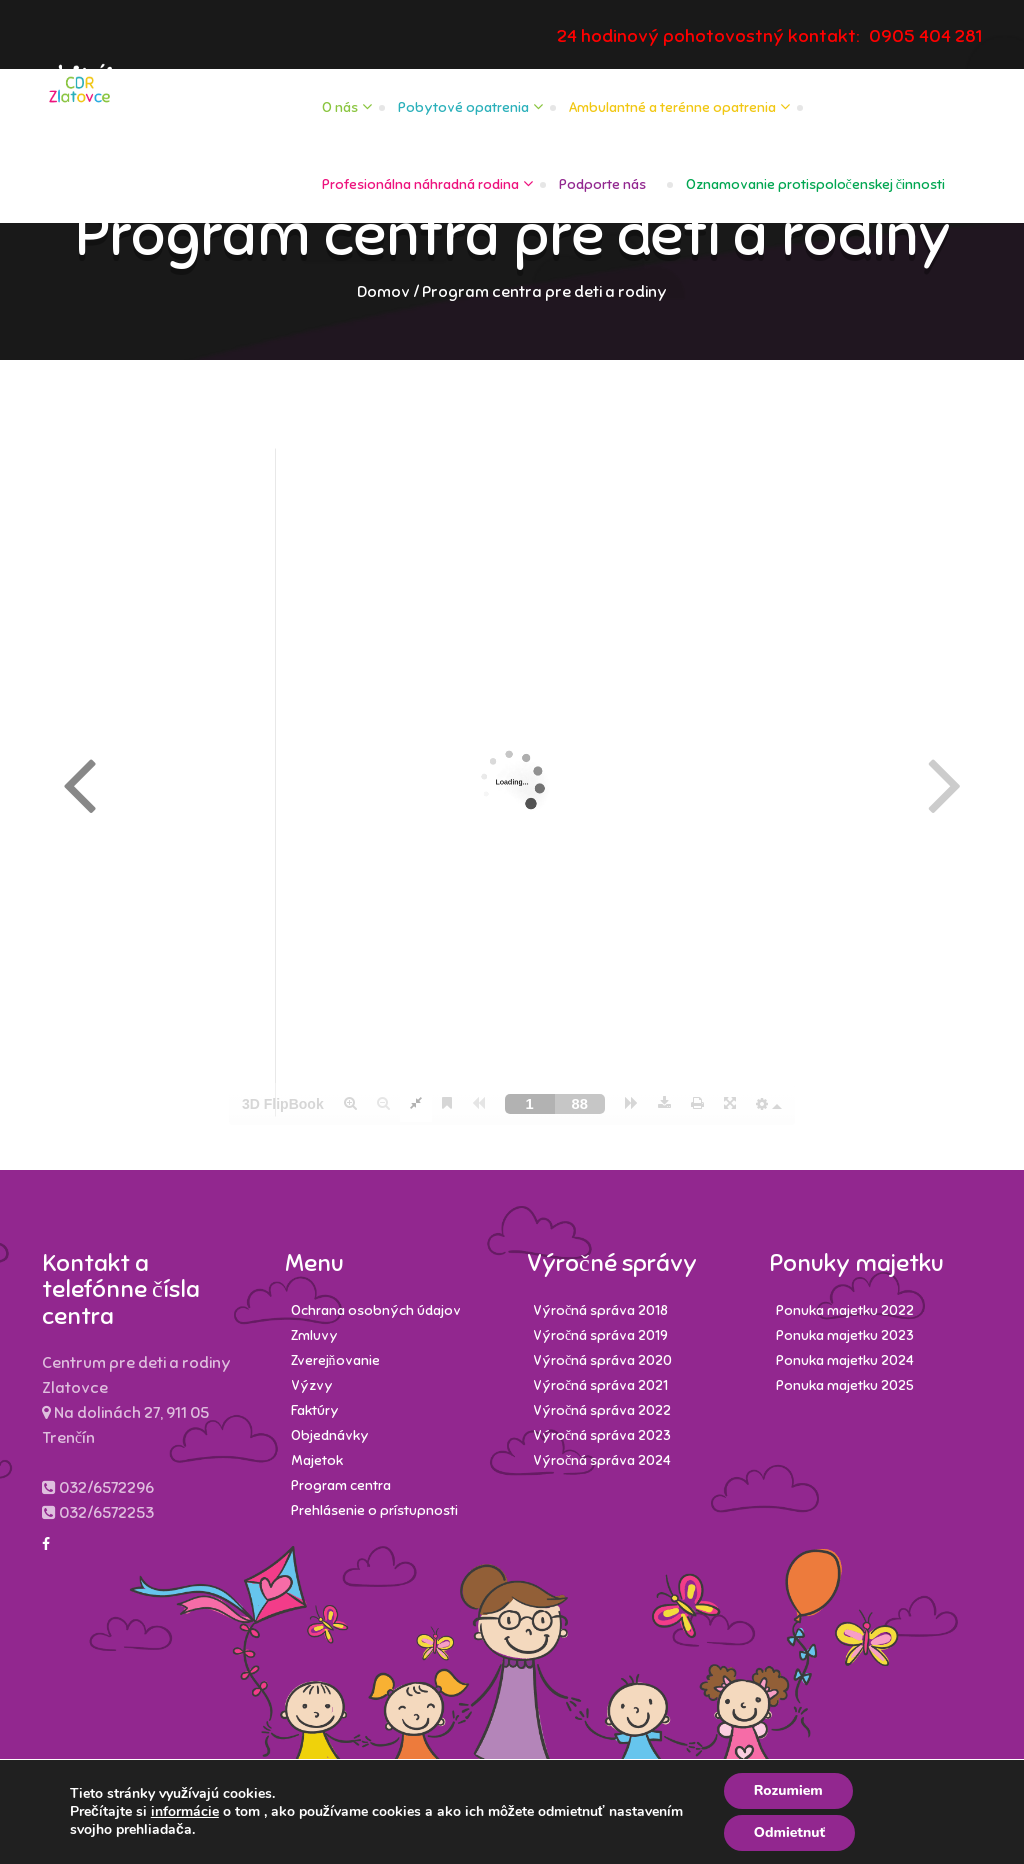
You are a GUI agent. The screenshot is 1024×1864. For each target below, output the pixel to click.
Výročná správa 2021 (600, 1385)
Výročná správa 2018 (600, 1310)
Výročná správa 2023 (602, 1435)
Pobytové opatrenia (463, 107)
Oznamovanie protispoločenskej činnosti (815, 184)
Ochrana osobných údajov (376, 1310)
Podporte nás (602, 184)
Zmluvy (314, 1335)
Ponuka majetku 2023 (845, 1335)
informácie (185, 1811)
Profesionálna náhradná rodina (420, 184)
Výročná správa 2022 (602, 1410)
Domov (383, 292)
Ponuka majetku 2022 (845, 1310)
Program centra (341, 1485)
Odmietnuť (789, 1832)
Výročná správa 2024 (602, 1460)
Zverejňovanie (335, 1360)
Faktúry (315, 1410)
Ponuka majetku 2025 (845, 1385)
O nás (340, 107)
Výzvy (312, 1385)
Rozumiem (788, 1790)
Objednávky (330, 1435)
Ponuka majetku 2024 (845, 1360)
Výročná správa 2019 (600, 1335)
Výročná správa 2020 (602, 1360)
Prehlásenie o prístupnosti (374, 1510)
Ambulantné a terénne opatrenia (672, 107)
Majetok (317, 1460)
